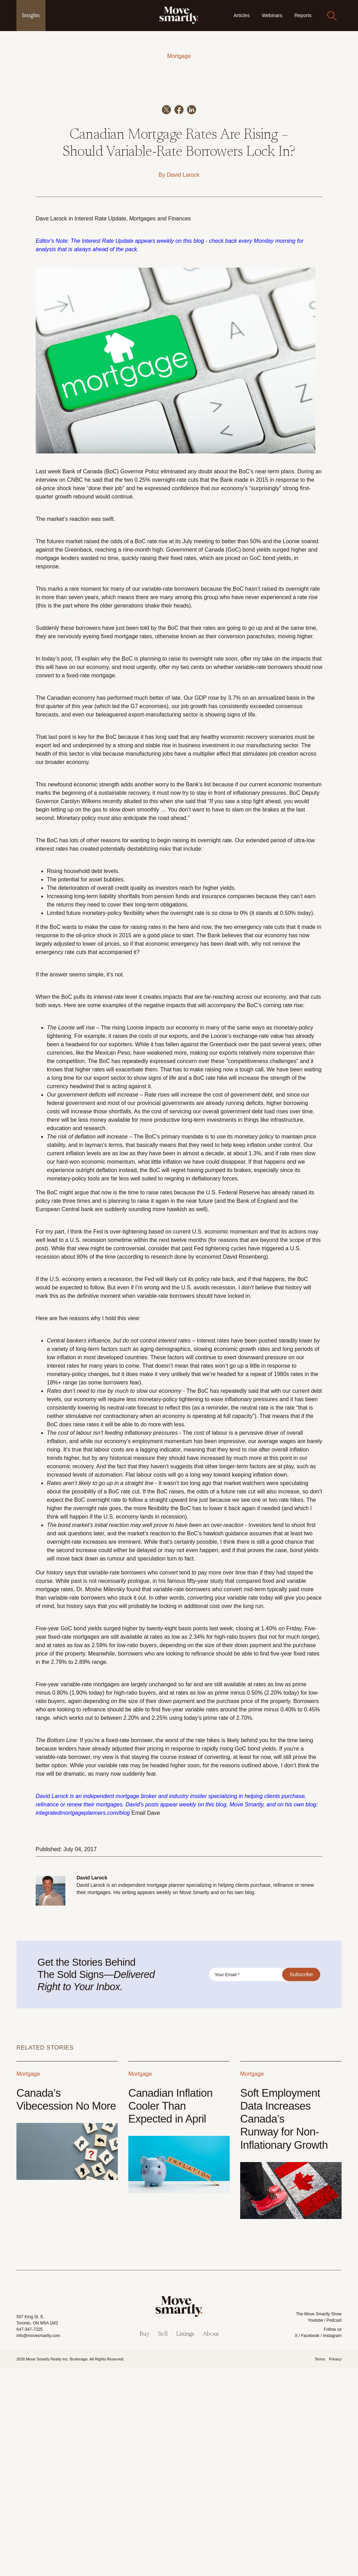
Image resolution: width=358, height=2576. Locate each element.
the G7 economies (144, 914)
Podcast (334, 2528)
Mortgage (179, 56)
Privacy (335, 2567)
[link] (179, 15)
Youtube (315, 2528)
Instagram (332, 2543)
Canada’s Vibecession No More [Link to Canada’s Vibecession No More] (66, 2307)
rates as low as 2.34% (177, 1845)
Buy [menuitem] (144, 2542)
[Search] (332, 15)
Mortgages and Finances (160, 426)
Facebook (310, 2543)
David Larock (183, 383)
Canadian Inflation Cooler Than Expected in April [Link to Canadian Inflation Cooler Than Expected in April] (170, 2313)
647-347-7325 (29, 2537)
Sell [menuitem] (163, 2542)
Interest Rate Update (100, 426)
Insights (31, 15)
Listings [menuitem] (185, 2542)
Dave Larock (51, 426)
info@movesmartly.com (38, 2543)
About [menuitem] (211, 2542)
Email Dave (145, 2021)
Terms (320, 2567)
